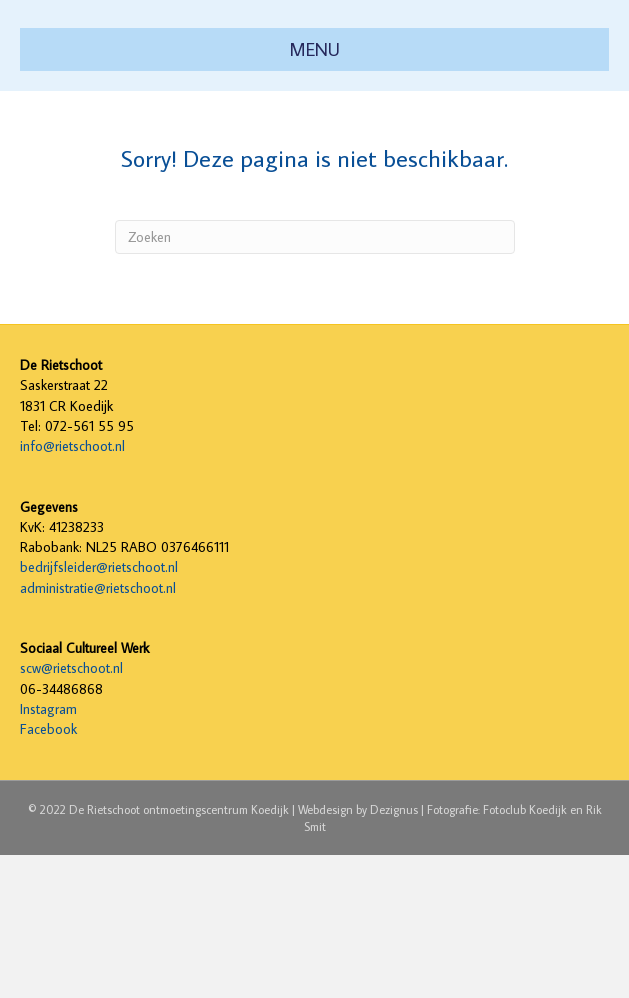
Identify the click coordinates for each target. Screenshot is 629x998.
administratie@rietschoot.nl (98, 730)
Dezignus (394, 951)
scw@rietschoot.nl (71, 811)
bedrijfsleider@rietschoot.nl (99, 710)
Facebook (48, 872)
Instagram (48, 852)
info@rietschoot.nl (72, 589)
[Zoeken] (315, 380)
